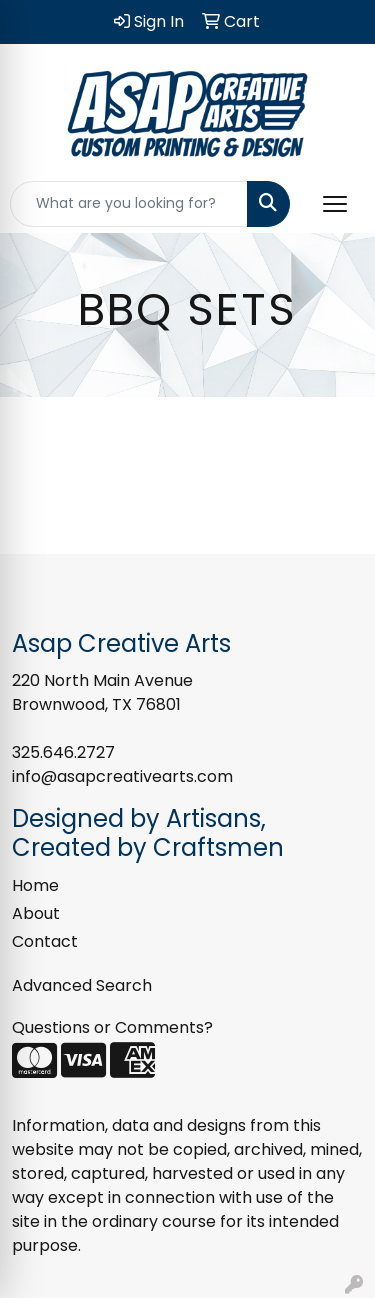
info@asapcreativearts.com (122, 776)
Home (35, 885)
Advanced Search (82, 985)
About (36, 913)
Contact (45, 941)
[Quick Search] (129, 204)
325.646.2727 (63, 752)
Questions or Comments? (112, 1027)
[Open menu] (335, 204)
